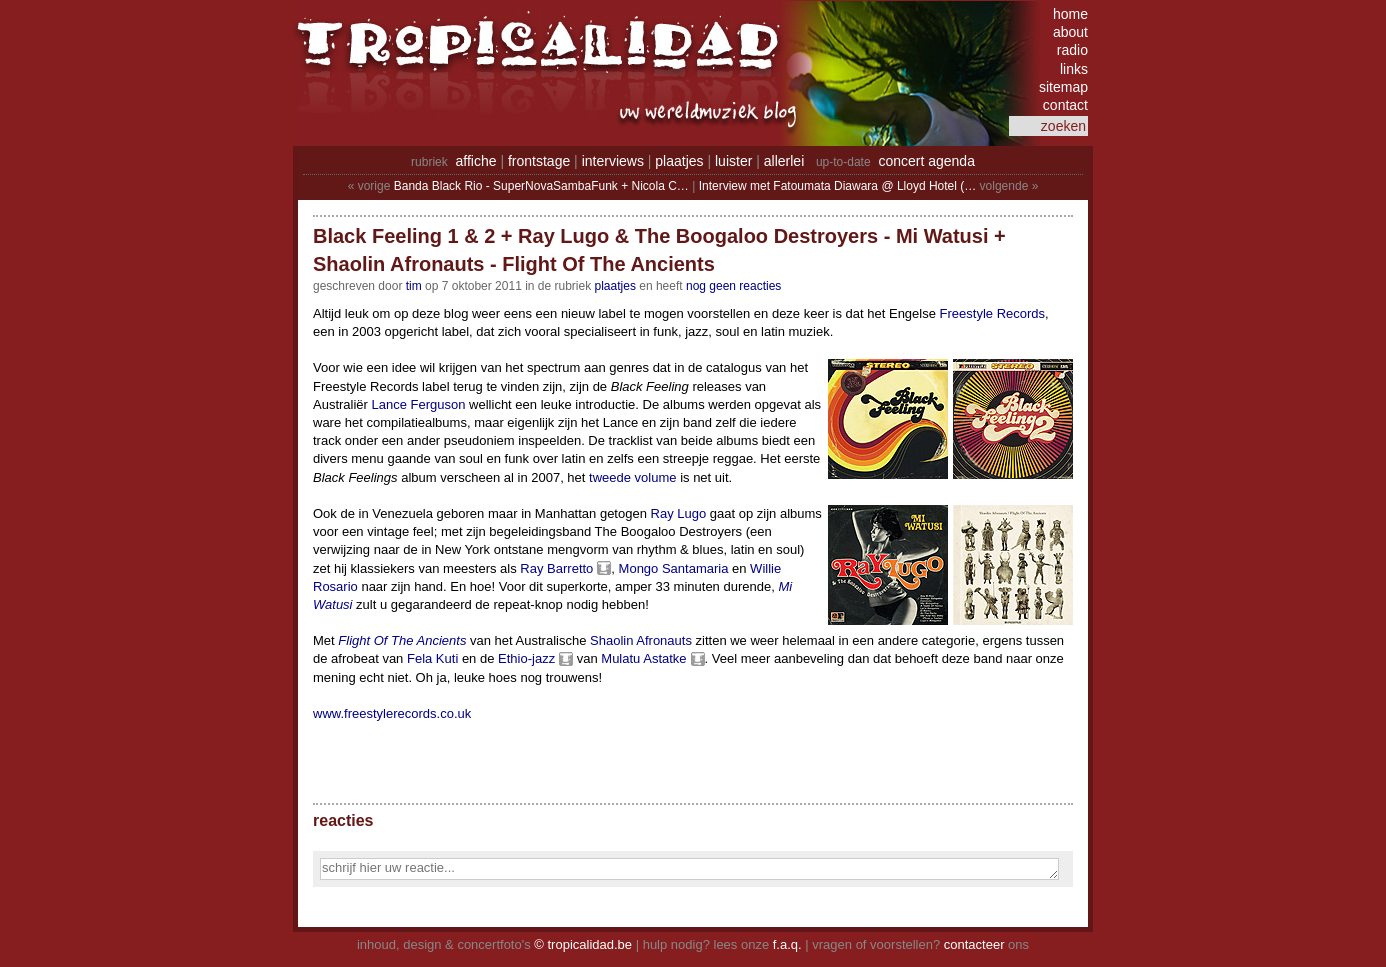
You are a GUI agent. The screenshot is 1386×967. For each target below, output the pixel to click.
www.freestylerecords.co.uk (392, 713)
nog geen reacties (733, 286)
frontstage (539, 161)
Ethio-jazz (526, 658)
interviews (613, 161)
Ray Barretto (556, 568)
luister (733, 161)
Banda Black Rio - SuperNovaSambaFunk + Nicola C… (541, 186)
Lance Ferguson (419, 404)
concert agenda (926, 161)
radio (1072, 50)
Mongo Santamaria (674, 568)
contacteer (974, 944)
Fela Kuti (432, 658)
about (1070, 32)
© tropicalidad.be (583, 944)
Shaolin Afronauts (641, 640)
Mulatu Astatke (643, 658)
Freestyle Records (992, 313)
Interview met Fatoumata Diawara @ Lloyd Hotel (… (838, 186)
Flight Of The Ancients (402, 640)
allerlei (784, 161)
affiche (476, 161)
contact (1065, 105)
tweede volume (632, 477)
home (1070, 14)
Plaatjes (615, 286)
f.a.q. (787, 944)
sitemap (1063, 87)
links (1074, 69)
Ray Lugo (679, 513)
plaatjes (679, 161)
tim (414, 286)
